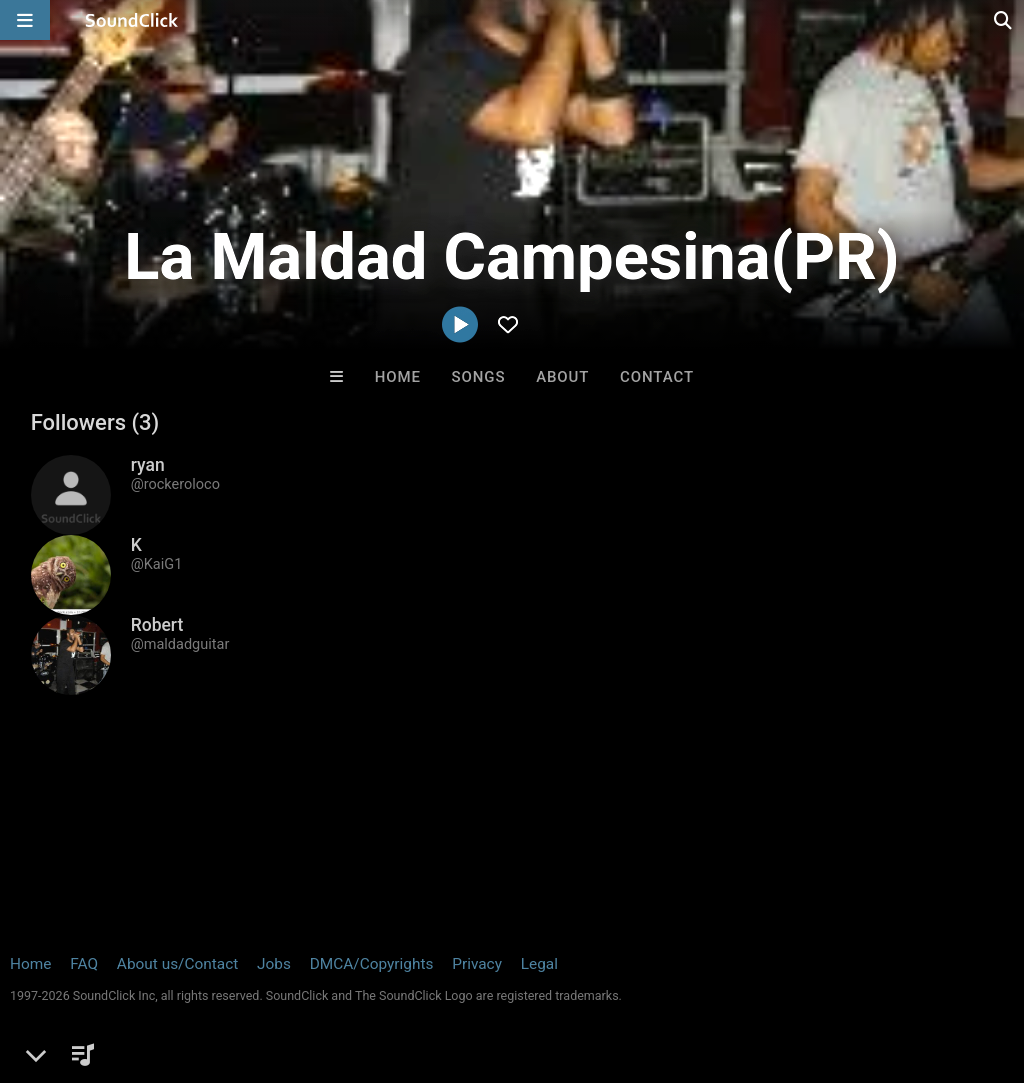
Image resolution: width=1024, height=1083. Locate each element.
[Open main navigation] (25, 20)
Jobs (274, 964)
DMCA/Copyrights (372, 964)
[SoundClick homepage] (132, 20)
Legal (539, 964)
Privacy (477, 964)
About (562, 377)
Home (398, 377)
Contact (657, 377)
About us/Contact (177, 964)
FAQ (84, 964)
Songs (479, 377)
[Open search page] (1004, 20)
